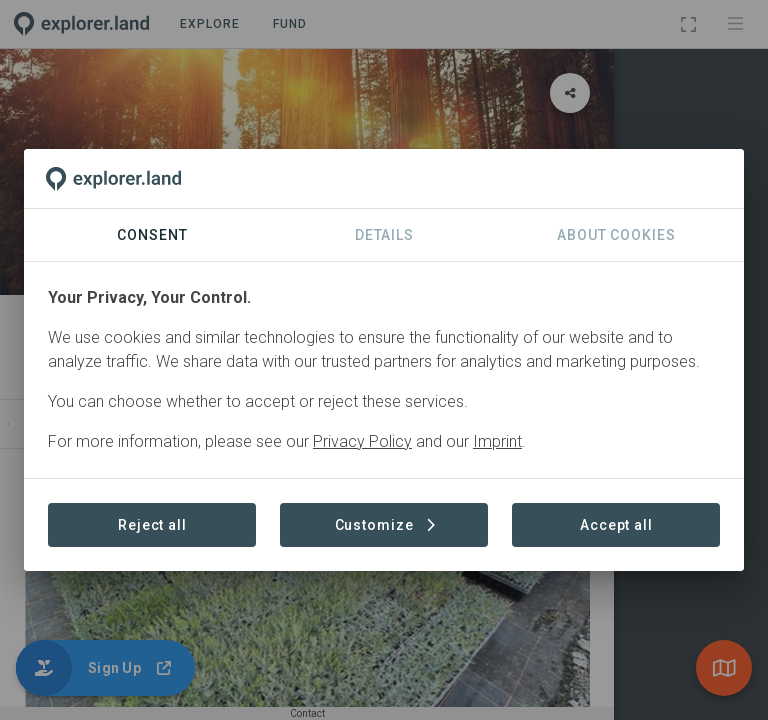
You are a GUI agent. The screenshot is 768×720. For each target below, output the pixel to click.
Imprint (497, 441)
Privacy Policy (362, 441)
